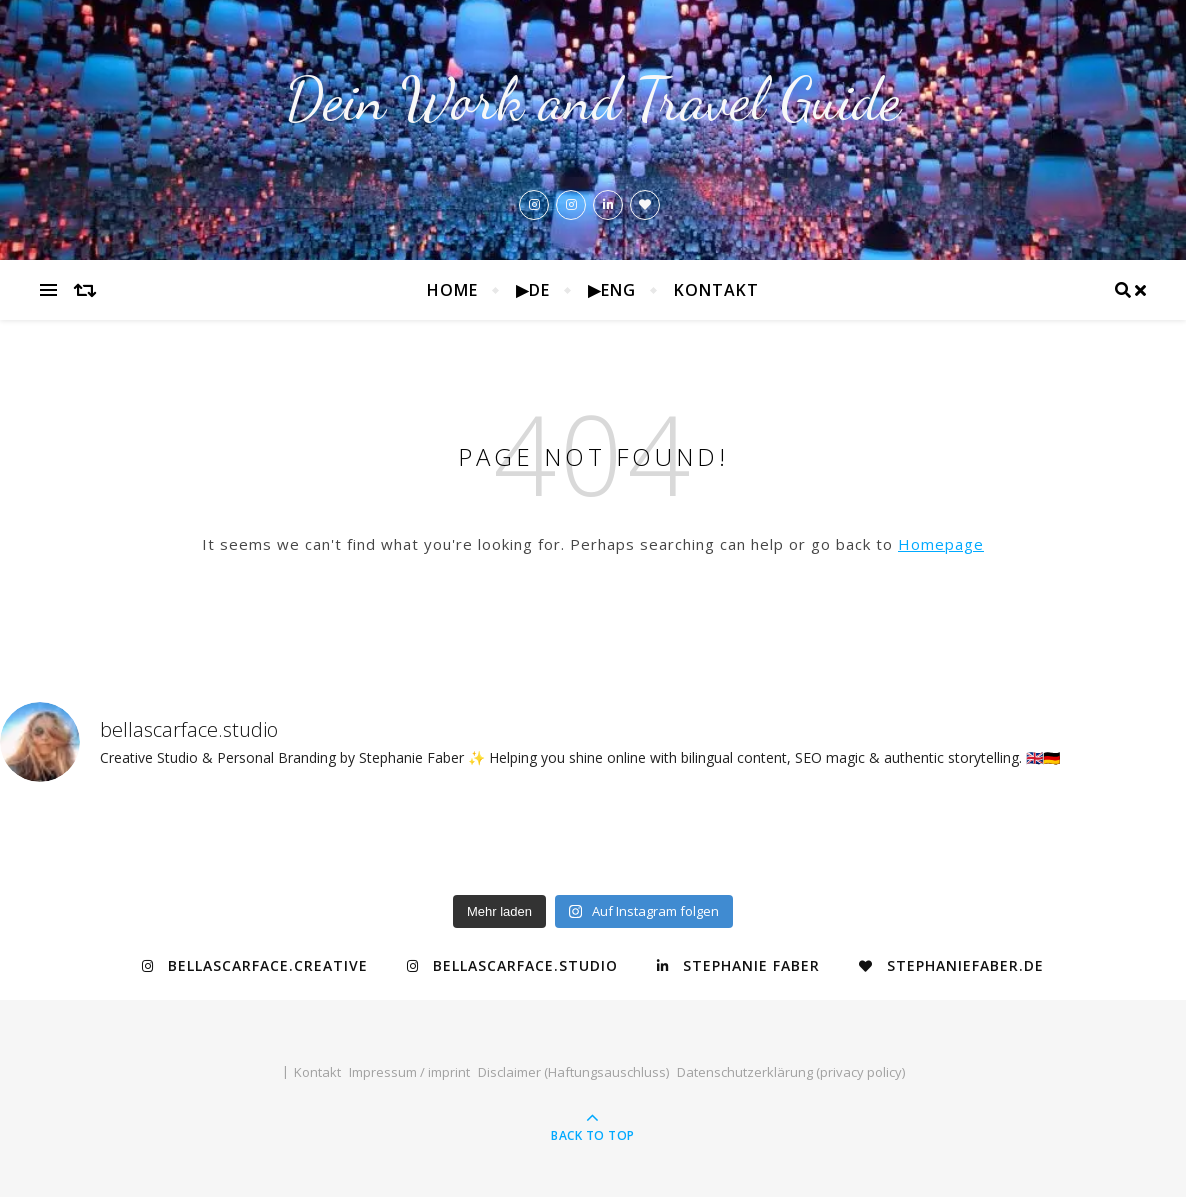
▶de (533, 290)
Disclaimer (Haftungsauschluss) (573, 1072)
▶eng (612, 290)
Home (452, 290)
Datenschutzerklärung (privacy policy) (791, 1072)
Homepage (941, 544)
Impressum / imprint (409, 1072)
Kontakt (716, 290)
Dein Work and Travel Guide (593, 99)
